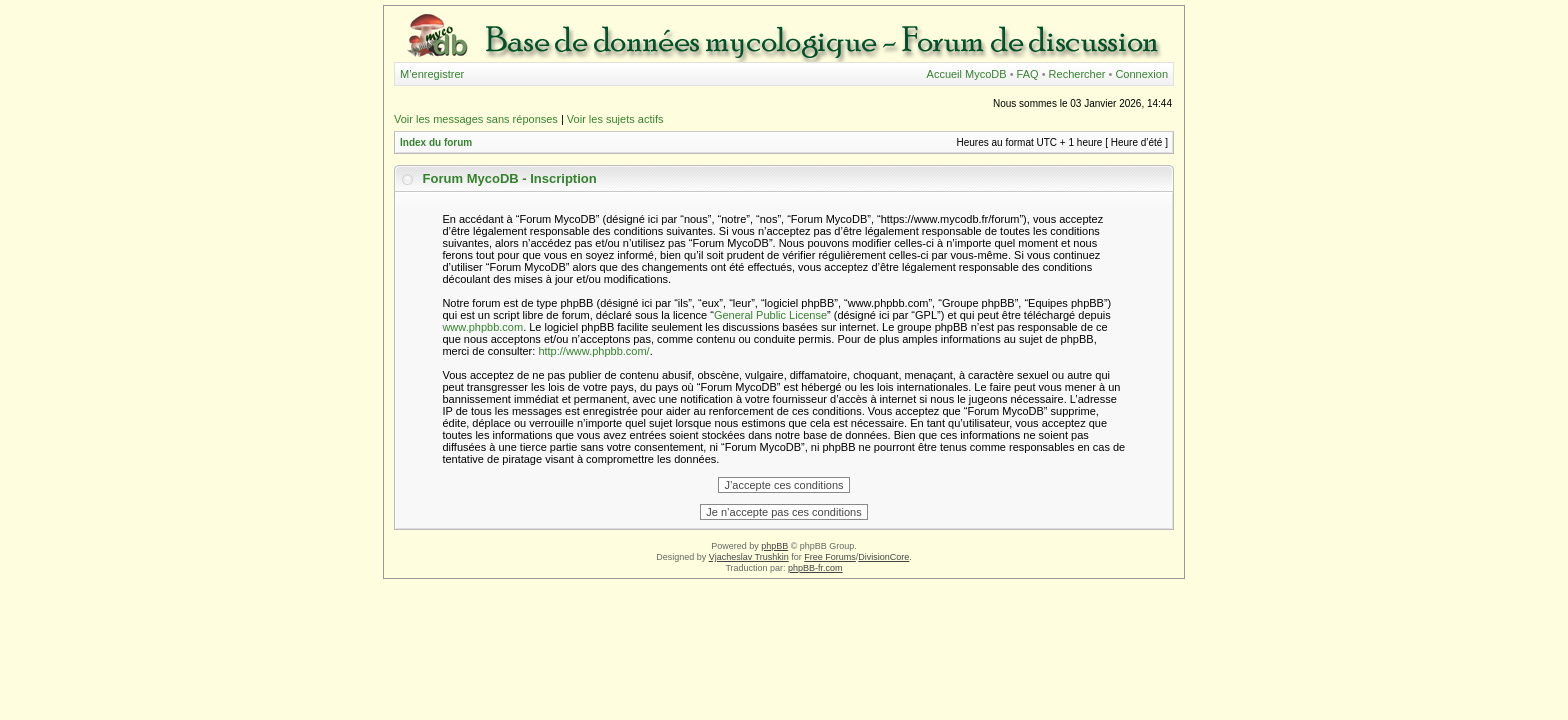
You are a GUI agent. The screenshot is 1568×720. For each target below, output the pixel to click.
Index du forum (436, 142)
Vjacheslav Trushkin (749, 557)
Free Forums (830, 557)
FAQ (1028, 74)
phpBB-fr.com (815, 568)
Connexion (1141, 74)
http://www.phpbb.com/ (593, 351)
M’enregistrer (432, 74)
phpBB (774, 546)
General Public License (770, 315)
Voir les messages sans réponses (476, 119)
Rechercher (1077, 74)
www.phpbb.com (482, 327)
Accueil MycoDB (967, 74)
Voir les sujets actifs (615, 119)
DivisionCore (883, 557)
